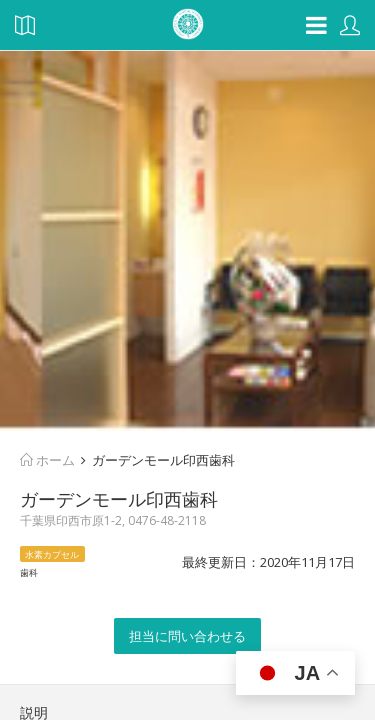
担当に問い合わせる (187, 636)
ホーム (47, 460)
